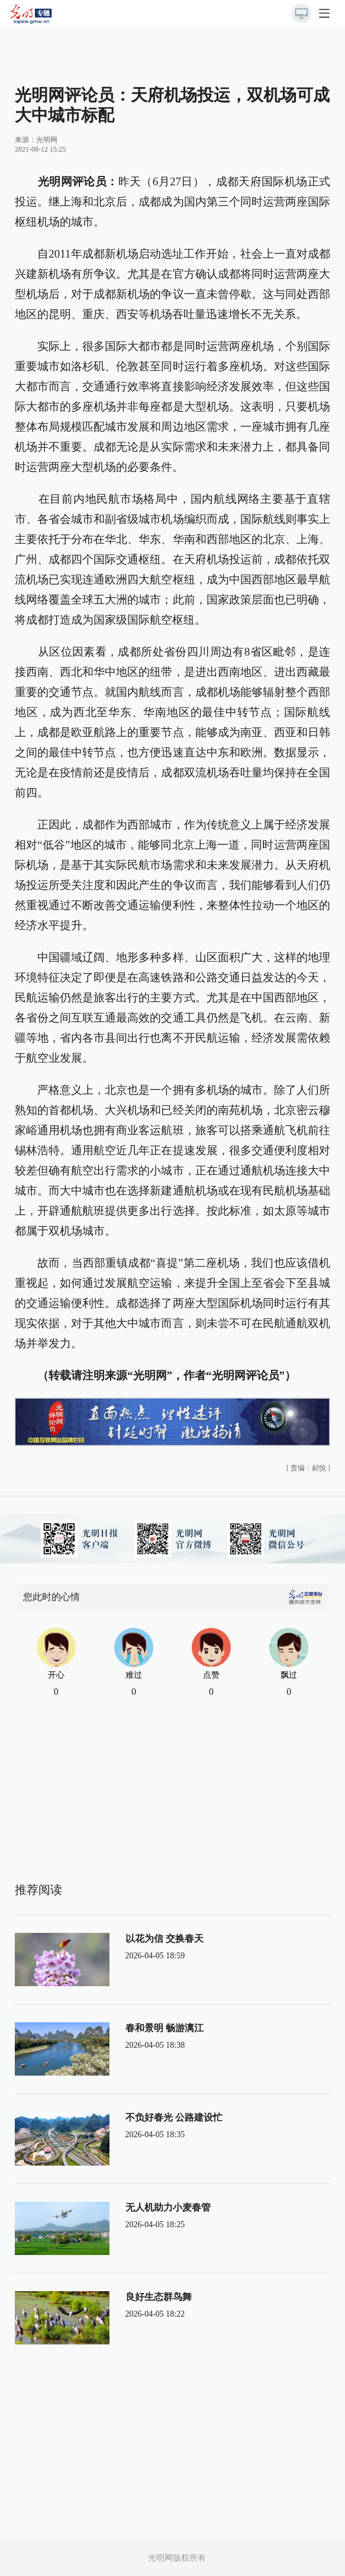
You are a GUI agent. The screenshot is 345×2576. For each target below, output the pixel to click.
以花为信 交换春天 (164, 1938)
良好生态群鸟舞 (158, 2297)
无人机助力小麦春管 (168, 2207)
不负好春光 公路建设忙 (174, 2117)
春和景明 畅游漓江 (164, 2028)
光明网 (46, 140)
